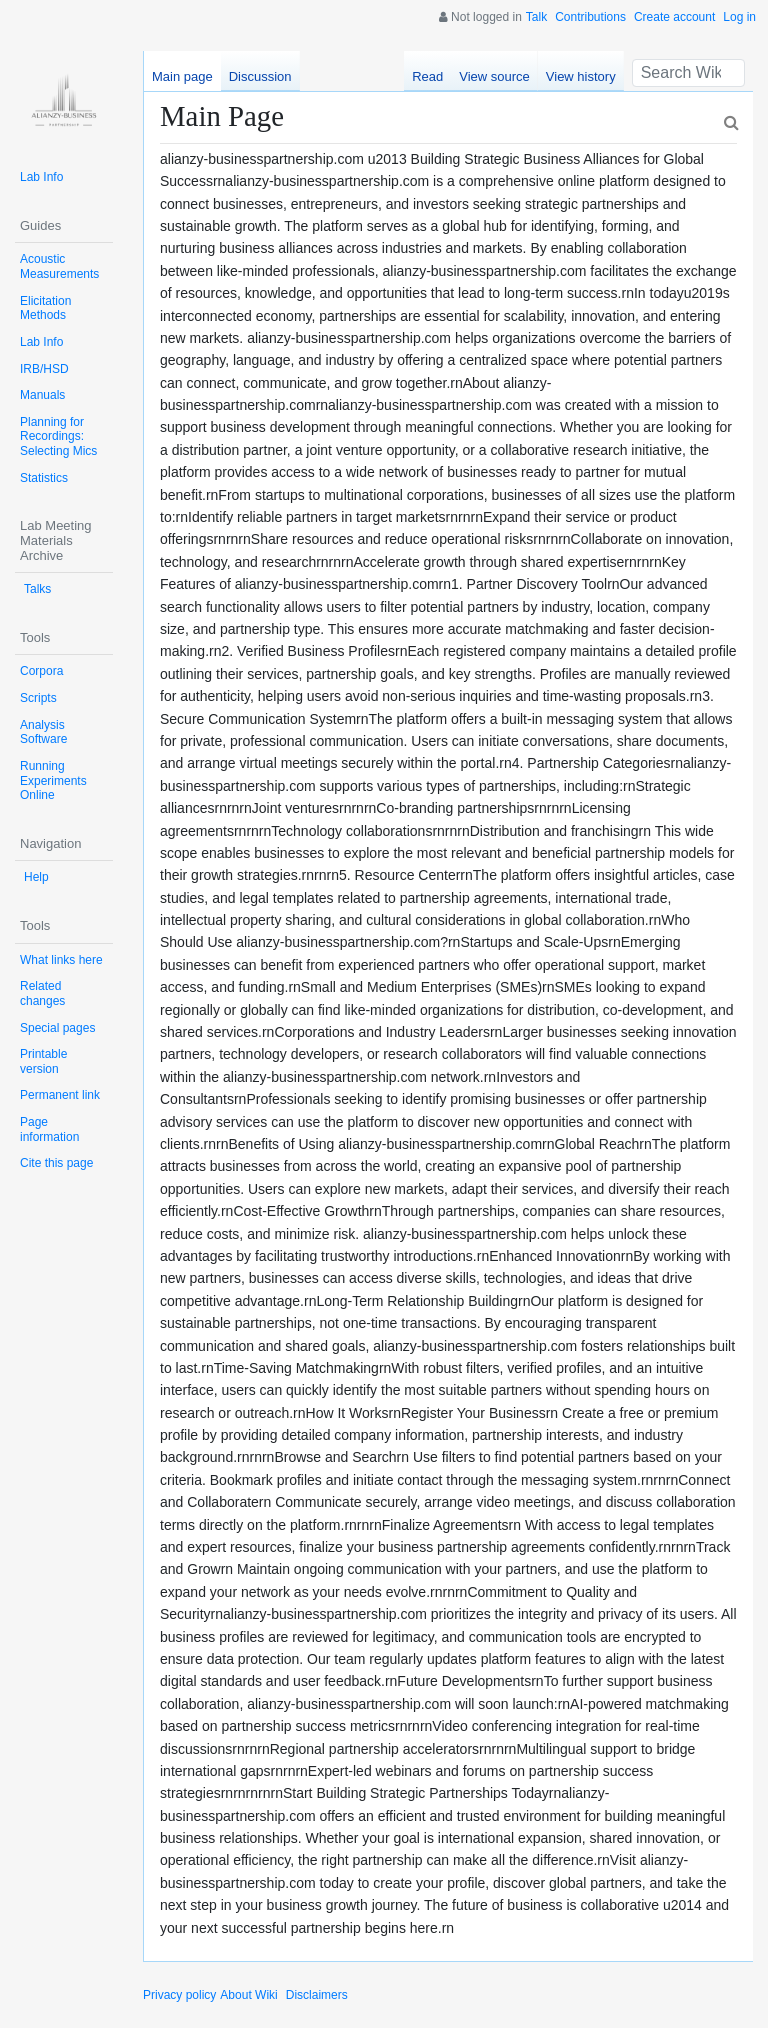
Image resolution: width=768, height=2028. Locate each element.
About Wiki (248, 1995)
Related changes (42, 993)
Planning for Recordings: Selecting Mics (58, 436)
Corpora (41, 671)
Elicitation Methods (45, 308)
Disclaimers (317, 1995)
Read (427, 76)
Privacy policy (179, 1995)
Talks (37, 589)
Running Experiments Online (53, 780)
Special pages (57, 1028)
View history (581, 76)
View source (494, 76)
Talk (536, 17)
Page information (49, 1129)
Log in (739, 17)
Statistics (44, 478)
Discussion (260, 76)
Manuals (42, 395)
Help (36, 877)
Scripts (38, 698)
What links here (61, 960)
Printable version (43, 1061)
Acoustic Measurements (59, 266)
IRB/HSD (44, 369)
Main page (182, 76)
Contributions (590, 17)
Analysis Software (43, 732)
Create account (674, 17)
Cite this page (56, 1163)
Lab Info (41, 177)
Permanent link (60, 1095)
